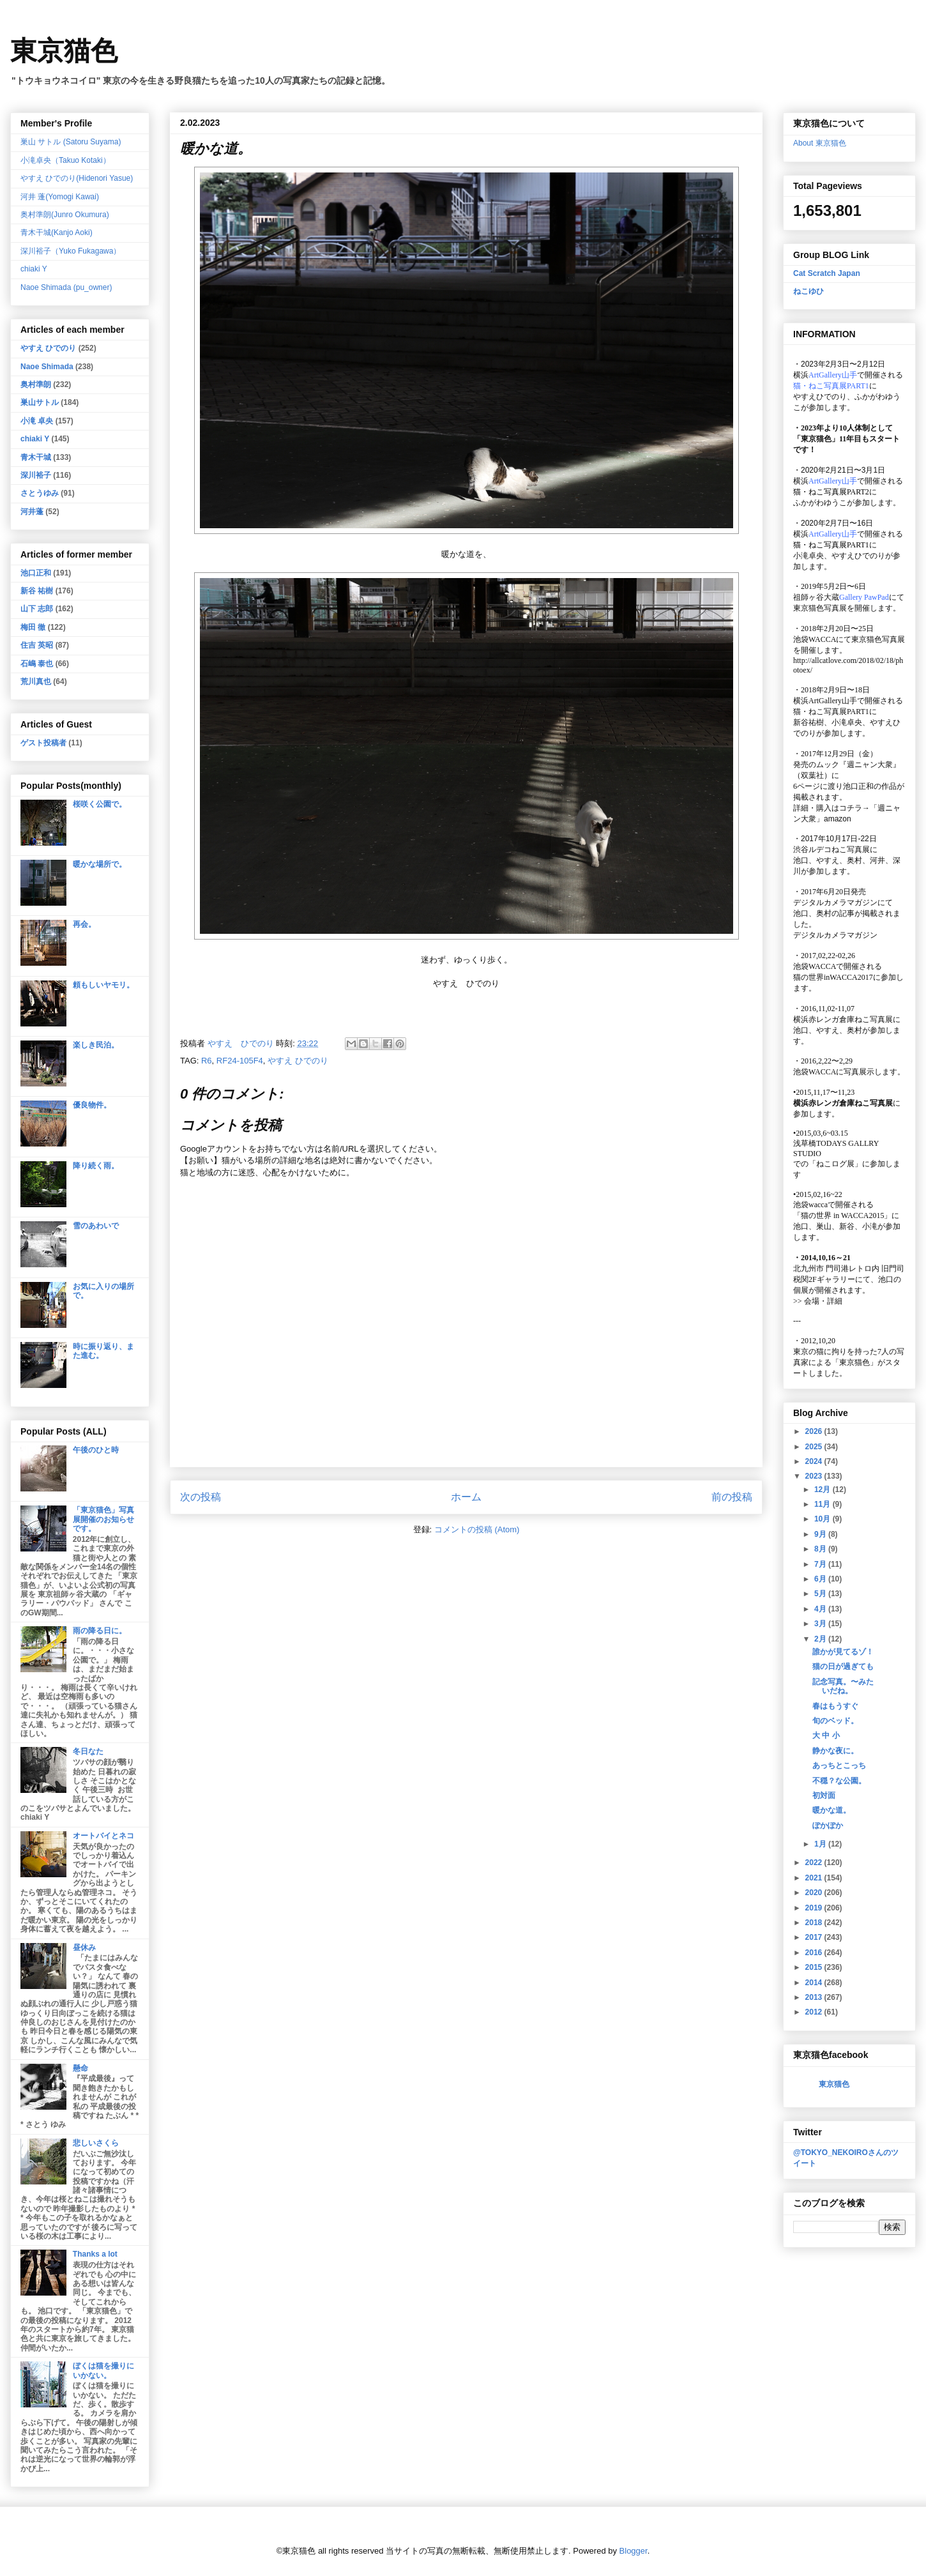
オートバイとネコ (103, 1835)
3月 (821, 1623)
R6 (206, 1060)
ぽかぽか (827, 1825)
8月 (821, 1548)
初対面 (823, 1795)
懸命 (80, 2068)
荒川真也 (35, 681)
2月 (821, 1639)
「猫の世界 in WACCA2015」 (842, 1215)
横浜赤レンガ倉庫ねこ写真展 (843, 1019)
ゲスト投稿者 (43, 742)
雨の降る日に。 (99, 1630)
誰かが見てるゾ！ (843, 1651)
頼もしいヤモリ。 (103, 984)
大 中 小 (826, 1735)
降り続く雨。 (96, 1165)
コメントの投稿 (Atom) (477, 1529)
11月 (823, 1504)
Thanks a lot (95, 2254)
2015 (814, 1967)
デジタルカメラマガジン (835, 935)
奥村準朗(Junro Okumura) (64, 214)
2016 (814, 1952)
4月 (821, 1608)
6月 (821, 1578)
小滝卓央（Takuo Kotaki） (65, 160)
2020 (814, 1892)
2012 (814, 2012)
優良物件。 (92, 1105)
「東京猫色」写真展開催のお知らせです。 (103, 1519)
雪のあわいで (96, 1225)
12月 (823, 1489)
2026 (814, 1431)
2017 (814, 1937)
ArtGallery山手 (832, 700)
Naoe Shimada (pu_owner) (66, 287)
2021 (814, 1877)
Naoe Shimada (46, 366)
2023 (814, 1476)
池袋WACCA (814, 639)
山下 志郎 (36, 608)
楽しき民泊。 (96, 1044)
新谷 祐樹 (36, 590)
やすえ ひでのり (298, 1060)
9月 (821, 1534)
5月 (821, 1593)
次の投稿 (200, 1496)
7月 (821, 1564)
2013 (814, 1997)
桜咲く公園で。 (99, 804)
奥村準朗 (35, 384)
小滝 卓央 (36, 420)
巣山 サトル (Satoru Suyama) (70, 141)
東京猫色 (64, 51)
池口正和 (35, 572)
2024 (814, 1461)
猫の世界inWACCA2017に (837, 977)
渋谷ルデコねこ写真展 (831, 849)
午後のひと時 (96, 1449)
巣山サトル (39, 402)
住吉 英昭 (36, 645)
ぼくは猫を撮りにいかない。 (103, 2370)
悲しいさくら (96, 2142)
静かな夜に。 (835, 1750)
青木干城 (35, 457)
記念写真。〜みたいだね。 (843, 1686)
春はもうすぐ (835, 1706)
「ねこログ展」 (835, 1163)
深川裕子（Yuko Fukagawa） (70, 251)
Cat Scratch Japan (826, 273)
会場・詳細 (817, 1301)
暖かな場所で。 (99, 864)
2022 (814, 1862)
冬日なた (88, 1751)
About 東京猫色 (819, 143)
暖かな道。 (831, 1810)
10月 (823, 1518)
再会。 (84, 924)
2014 (814, 1982)
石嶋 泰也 (36, 663)
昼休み (84, 1947)
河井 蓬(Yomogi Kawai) (59, 196)
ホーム (466, 1496)
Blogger (633, 2551)
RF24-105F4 (239, 1060)
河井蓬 (31, 511)
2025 (814, 1446)
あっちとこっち (839, 1765)
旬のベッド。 (835, 1720)
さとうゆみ (39, 493)
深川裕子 (35, 475)
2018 (814, 1922)
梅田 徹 (32, 627)
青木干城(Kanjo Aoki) (56, 232)
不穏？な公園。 (839, 1780)
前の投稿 (731, 1496)
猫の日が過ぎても (843, 1666)
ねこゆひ (808, 291)
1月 (821, 1844)
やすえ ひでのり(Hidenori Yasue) (76, 178)
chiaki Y (33, 268)
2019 (814, 1907)
